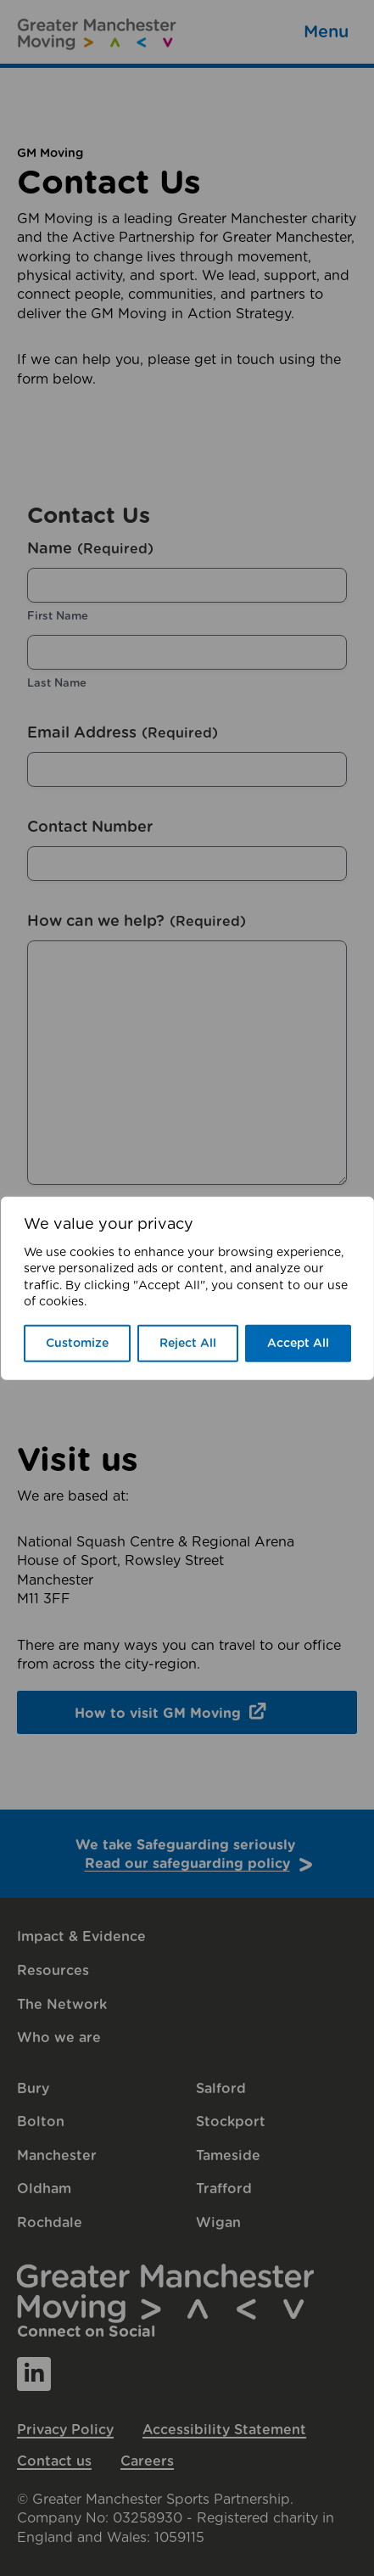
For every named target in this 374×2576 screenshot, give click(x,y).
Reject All (187, 1344)
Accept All (298, 1344)
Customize (77, 1344)
